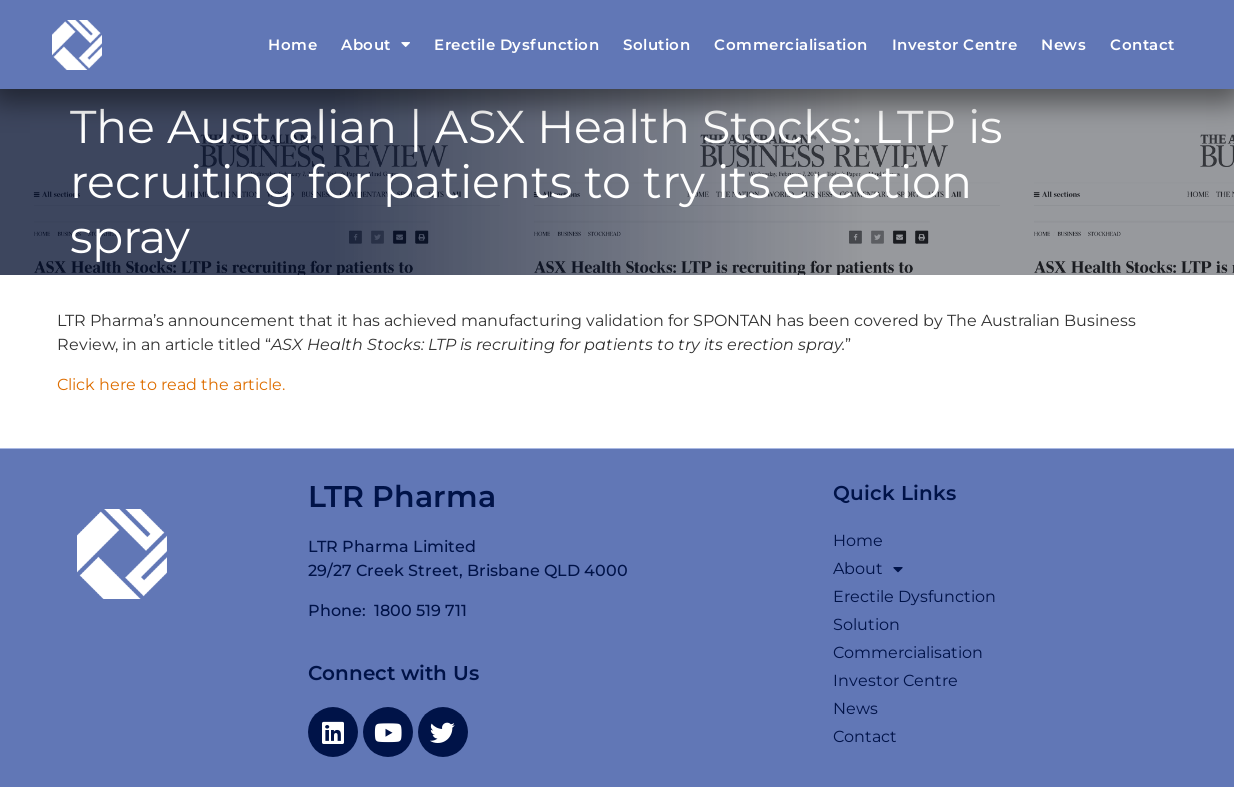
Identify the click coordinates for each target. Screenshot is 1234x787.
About (375, 44)
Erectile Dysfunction (516, 44)
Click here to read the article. (171, 384)
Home (292, 44)
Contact (1142, 44)
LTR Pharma (402, 496)
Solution (656, 44)
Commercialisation (791, 44)
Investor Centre (955, 44)
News (1063, 44)
